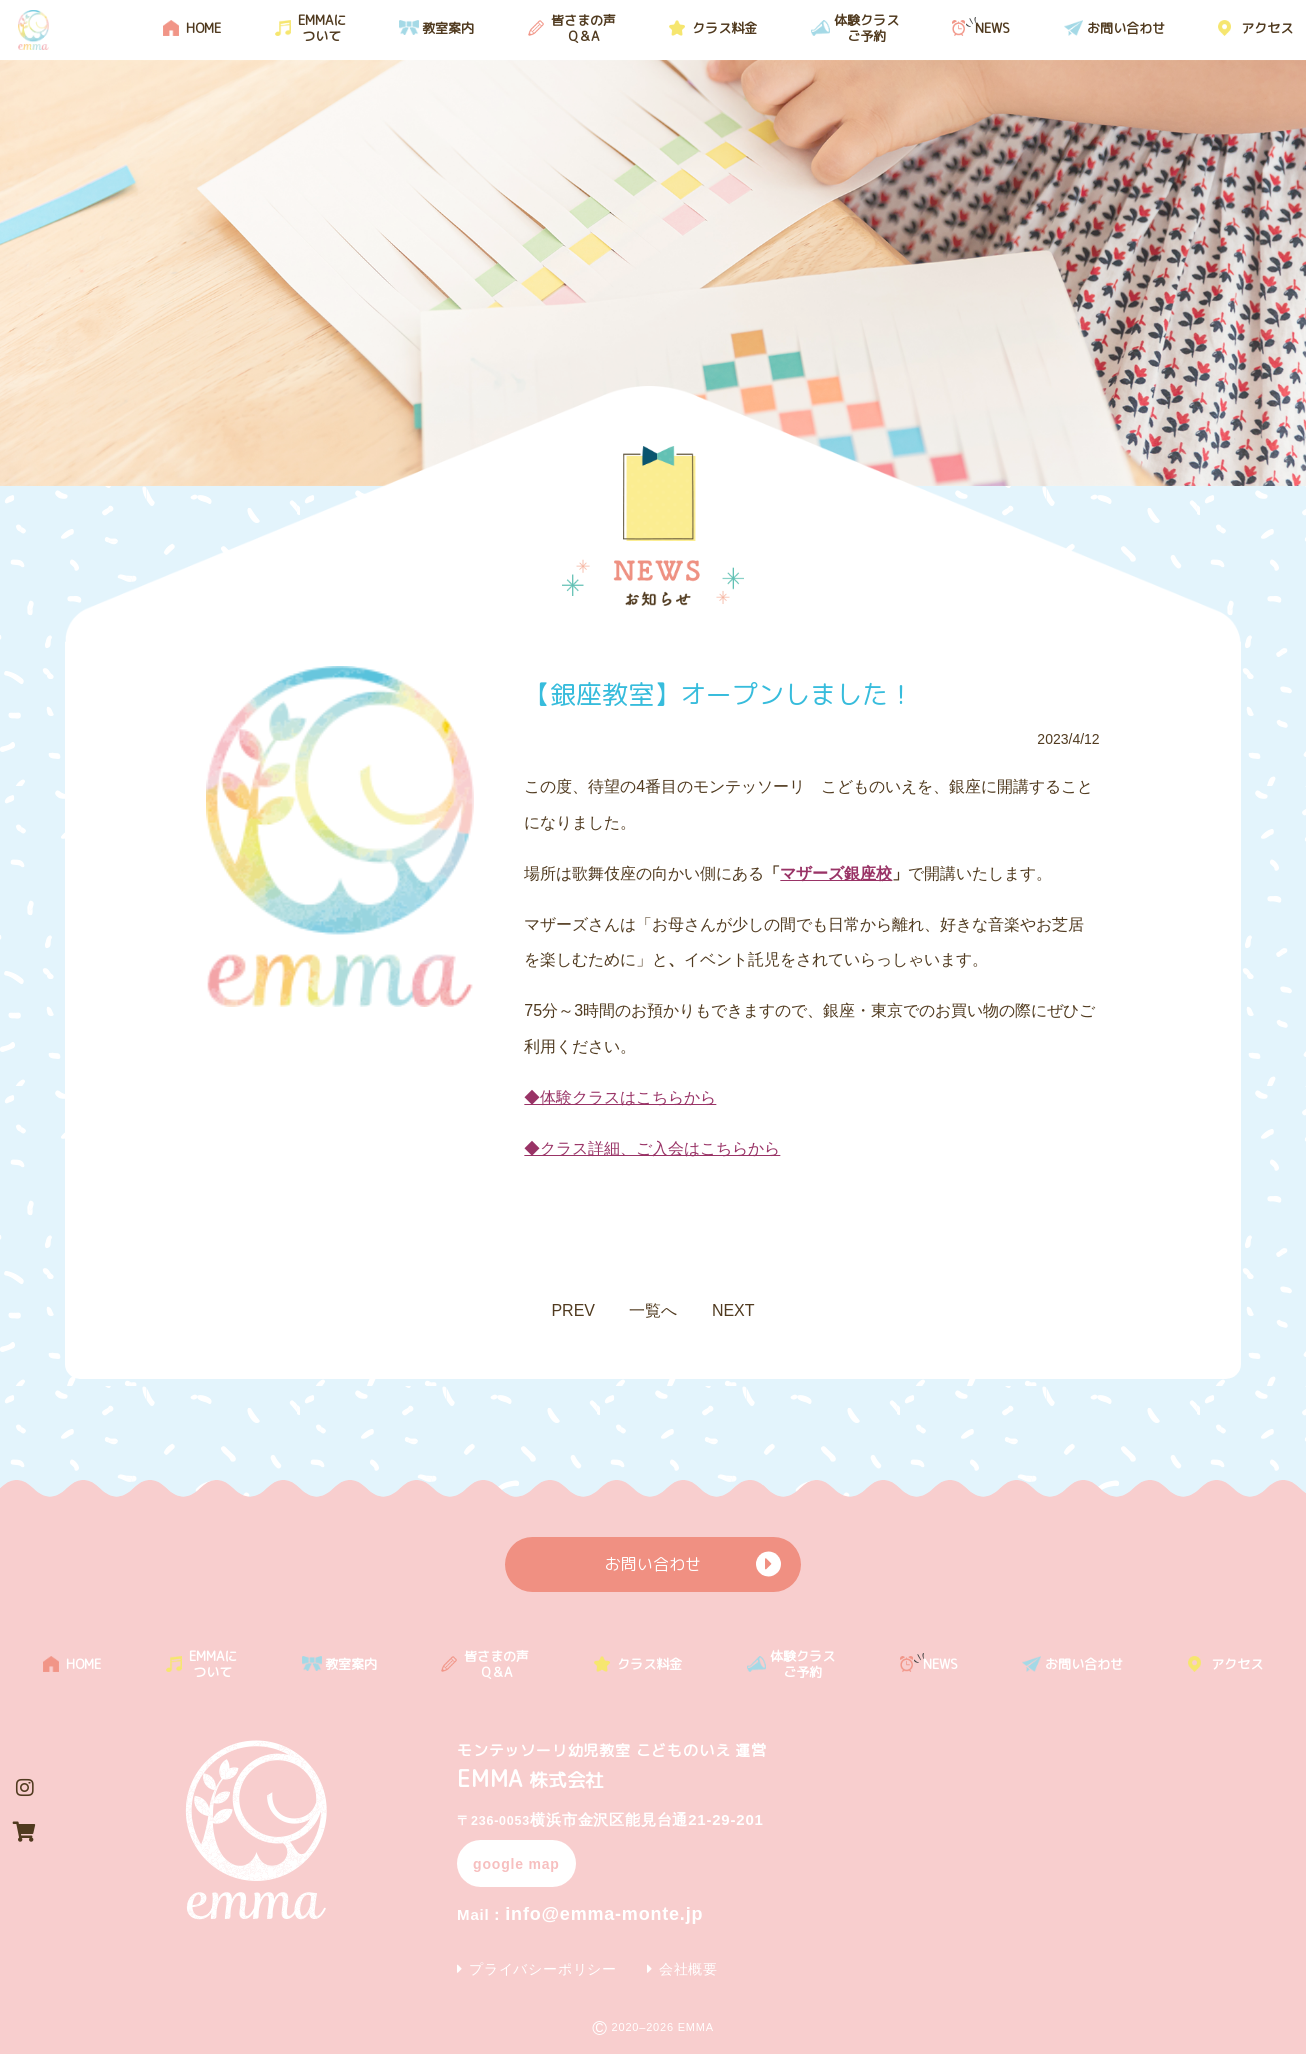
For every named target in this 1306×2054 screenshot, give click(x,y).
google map (516, 1864)
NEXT (733, 1310)
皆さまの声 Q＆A (583, 28)
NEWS (992, 28)
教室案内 (448, 28)
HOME (203, 28)
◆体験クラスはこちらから (620, 1097)
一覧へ (653, 1310)
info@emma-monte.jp (580, 1914)
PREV (573, 1310)
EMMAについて (322, 28)
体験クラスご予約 (866, 28)
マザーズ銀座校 (836, 873)
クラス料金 (724, 28)
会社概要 (688, 1969)
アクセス (1267, 28)
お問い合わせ (1126, 28)
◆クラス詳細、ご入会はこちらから (652, 1148)
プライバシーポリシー (543, 1969)
